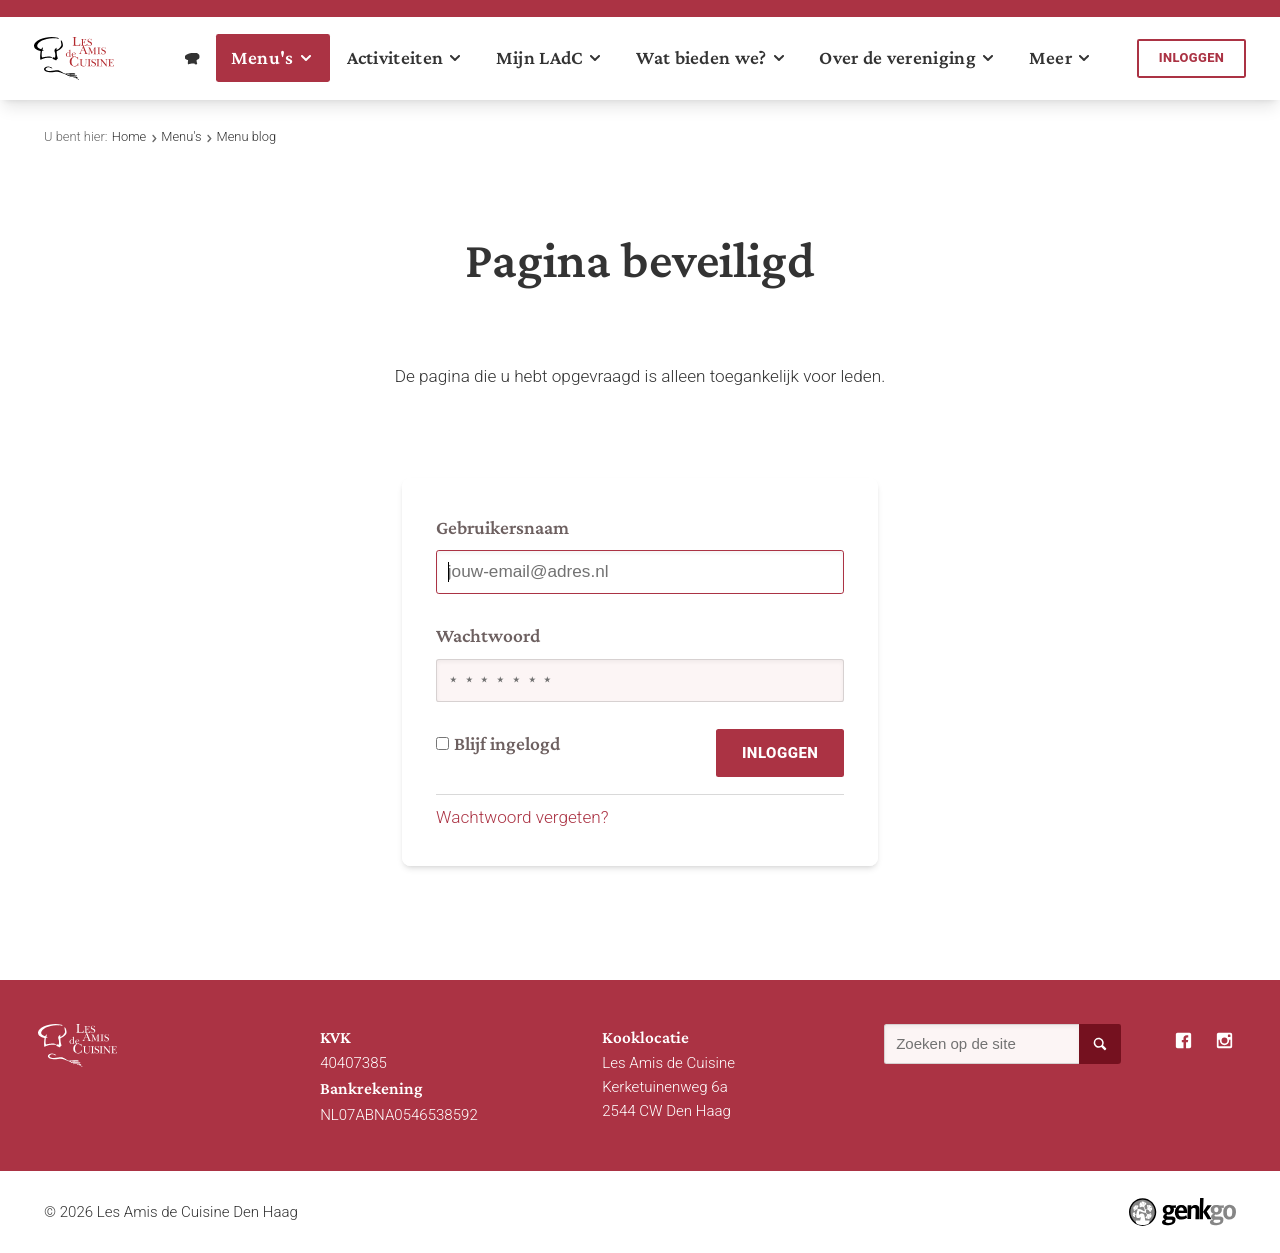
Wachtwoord (488, 635)
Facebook (1184, 1041)
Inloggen (1192, 57)
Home (129, 136)
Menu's (181, 136)
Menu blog (247, 136)
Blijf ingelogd (498, 743)
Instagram (1225, 1041)
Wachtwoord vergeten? (522, 817)
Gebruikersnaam (502, 527)
